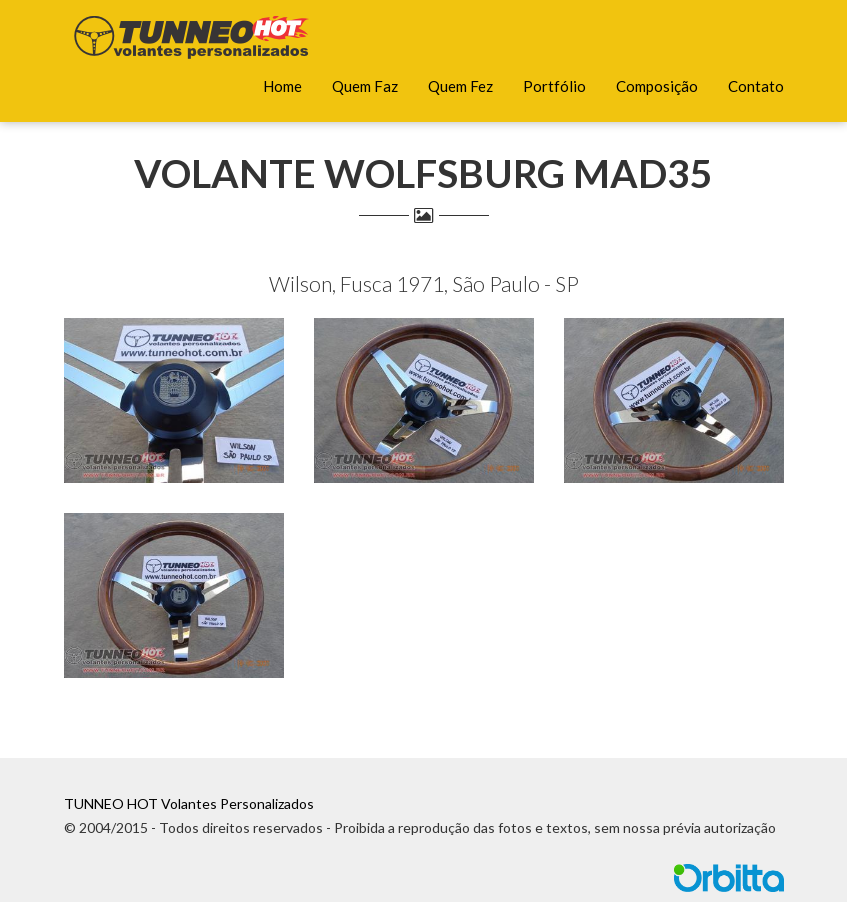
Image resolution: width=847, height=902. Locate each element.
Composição (657, 86)
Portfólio (554, 86)
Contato (756, 86)
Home (282, 86)
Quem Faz (365, 86)
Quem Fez (460, 86)
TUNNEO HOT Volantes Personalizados (189, 803)
